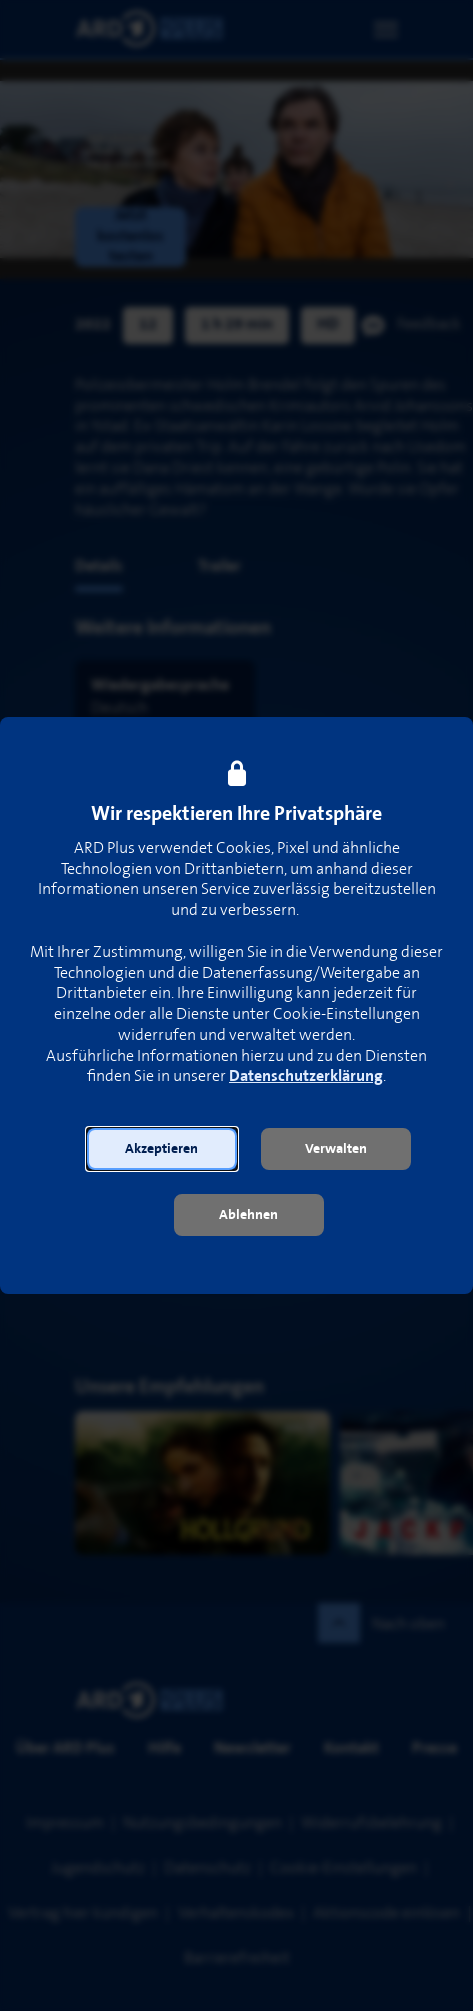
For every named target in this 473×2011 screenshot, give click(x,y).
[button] (162, 1149)
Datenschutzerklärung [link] (306, 1076)
